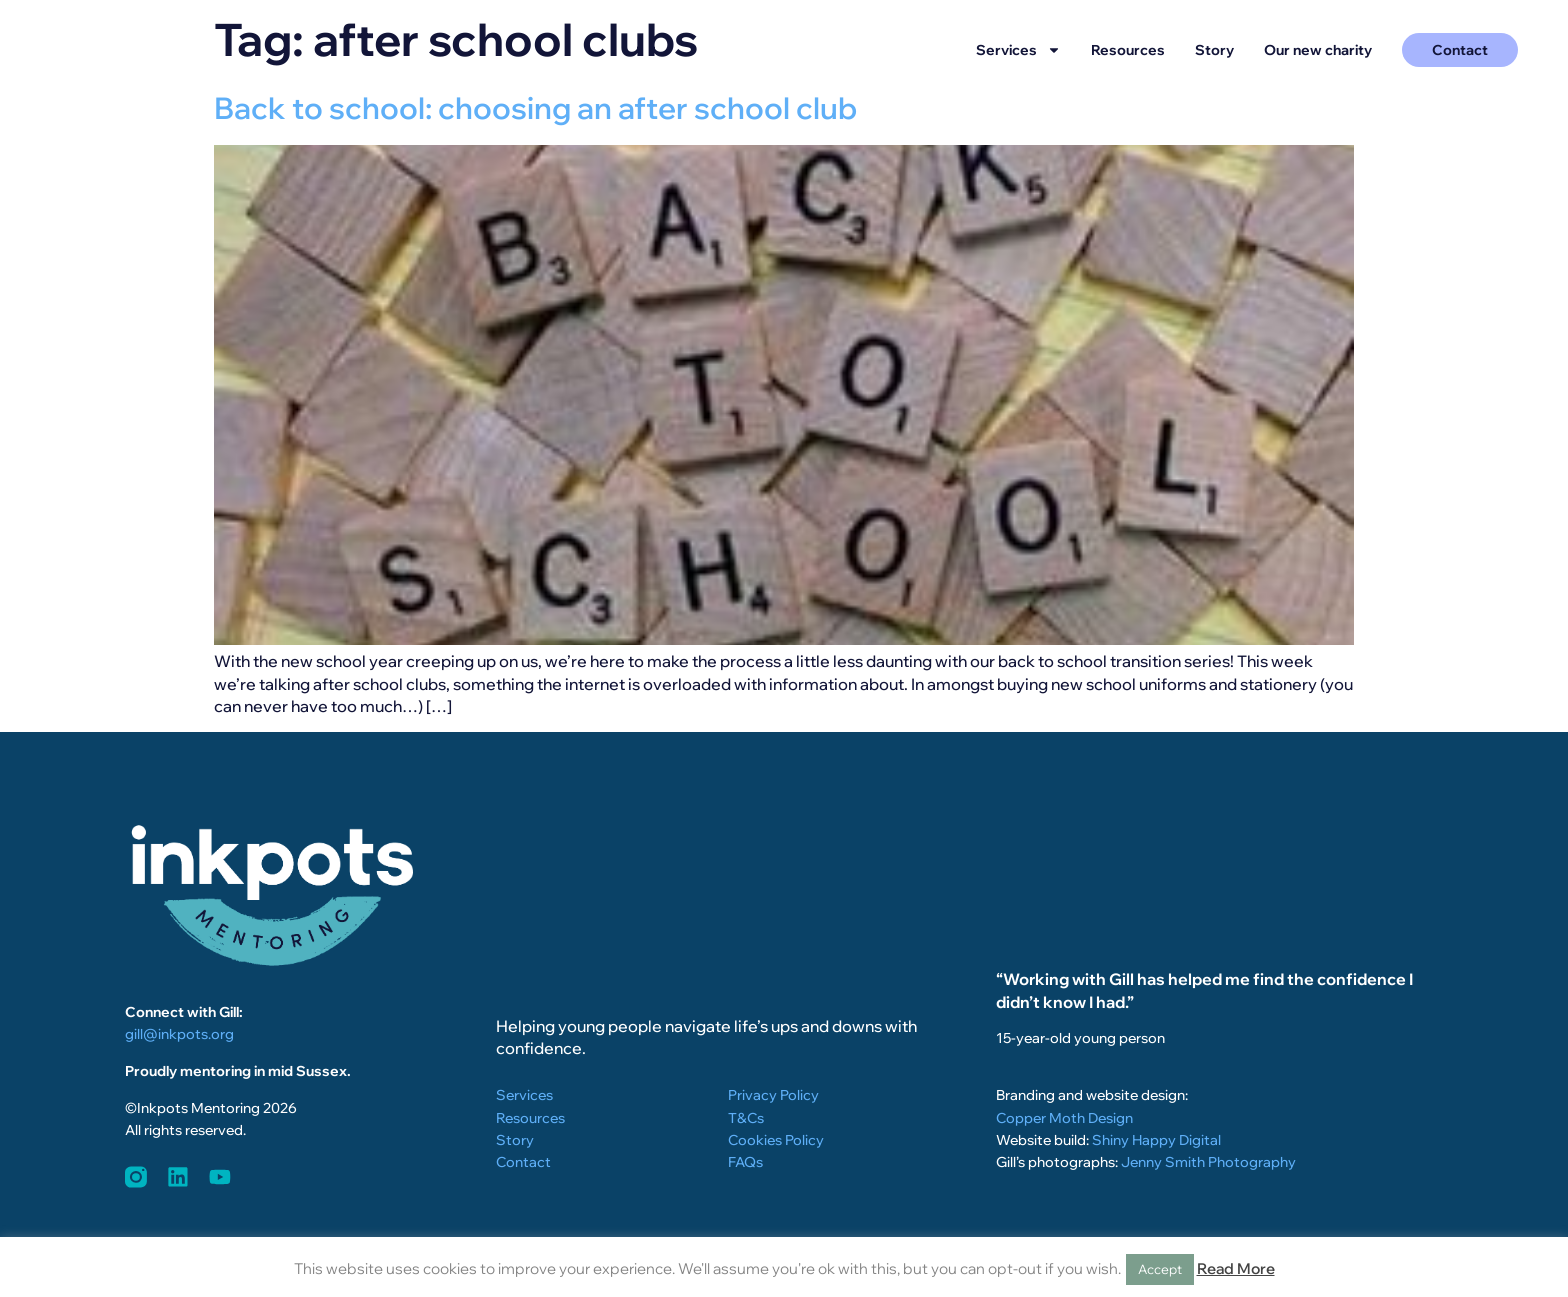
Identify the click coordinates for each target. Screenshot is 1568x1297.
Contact (523, 1163)
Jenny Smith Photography (1208, 1163)
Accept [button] (1160, 1269)
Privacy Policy (773, 1096)
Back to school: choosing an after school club (535, 108)
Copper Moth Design (1064, 1119)
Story (1214, 50)
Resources (1128, 50)
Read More (1236, 1268)
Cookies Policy (776, 1141)
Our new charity (1318, 50)
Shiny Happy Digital (1156, 1141)
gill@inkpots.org (179, 1034)
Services (1018, 50)
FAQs (745, 1163)
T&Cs (746, 1119)
